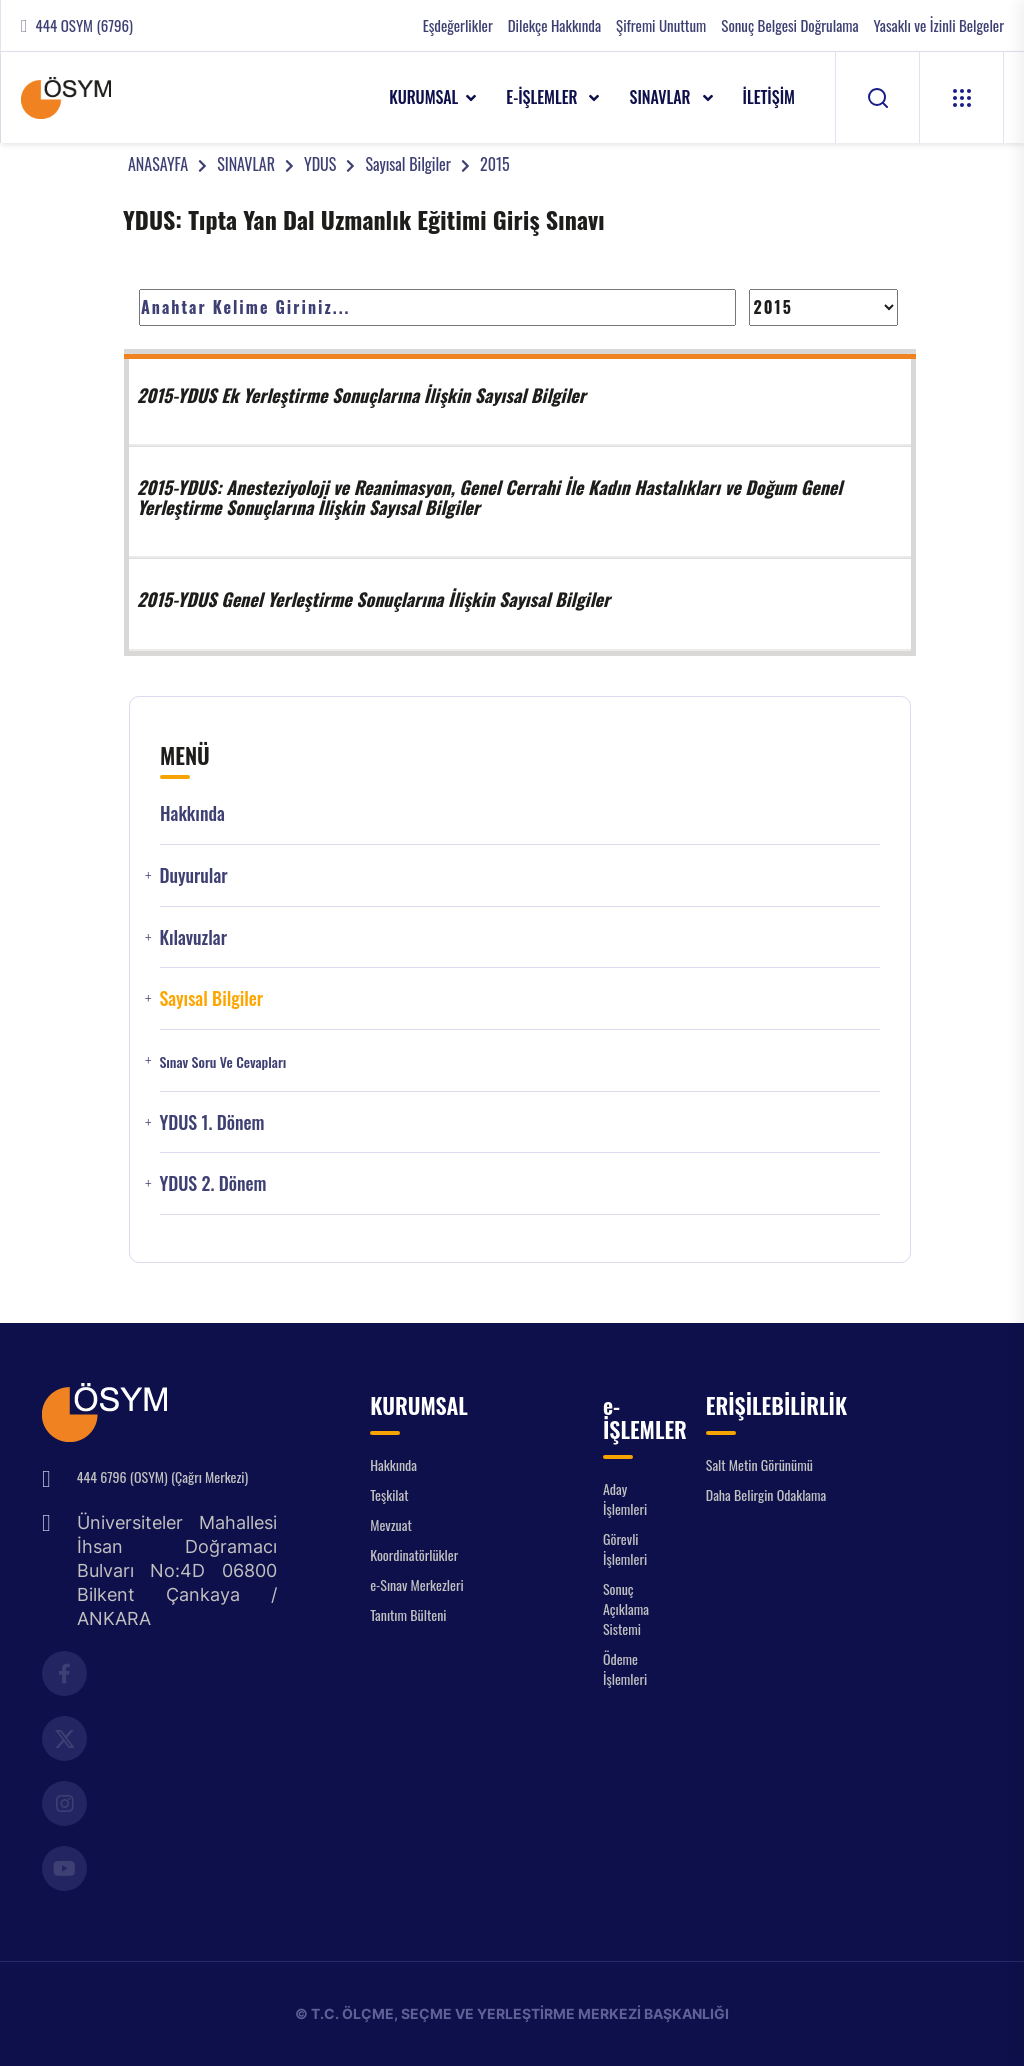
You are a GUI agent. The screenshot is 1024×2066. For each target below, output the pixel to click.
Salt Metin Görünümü (759, 1464)
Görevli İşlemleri (625, 1548)
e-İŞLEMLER (543, 97)
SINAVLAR (661, 97)
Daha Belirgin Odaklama (766, 1494)
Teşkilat (389, 1494)
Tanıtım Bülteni (408, 1614)
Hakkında (192, 813)
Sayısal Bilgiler (408, 164)
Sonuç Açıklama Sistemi (626, 1608)
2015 (495, 164)
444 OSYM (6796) (84, 25)
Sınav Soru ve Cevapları (222, 1062)
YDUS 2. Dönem (212, 1183)
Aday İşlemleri (625, 1498)
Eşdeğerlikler (458, 25)
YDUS (320, 164)
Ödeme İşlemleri (625, 1668)
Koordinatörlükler (414, 1554)
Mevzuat (391, 1524)
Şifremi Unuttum (661, 25)
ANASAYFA (158, 164)
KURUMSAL (423, 97)
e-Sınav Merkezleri (416, 1584)
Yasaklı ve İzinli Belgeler (939, 25)
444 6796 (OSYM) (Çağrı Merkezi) (162, 1476)
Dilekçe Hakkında (554, 25)
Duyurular (193, 875)
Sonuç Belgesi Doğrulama (789, 25)
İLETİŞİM (769, 97)
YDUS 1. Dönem (211, 1122)
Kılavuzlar (193, 937)
